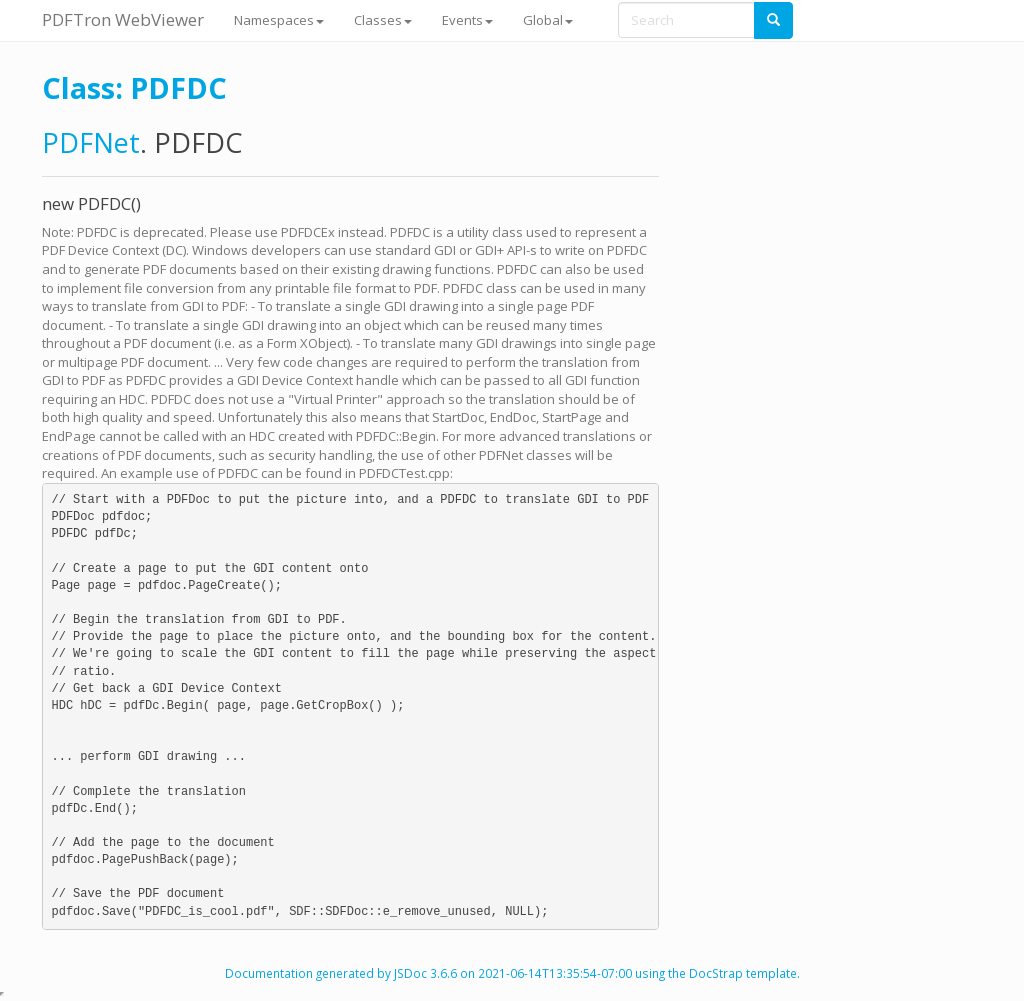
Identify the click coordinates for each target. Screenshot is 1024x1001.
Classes (383, 20)
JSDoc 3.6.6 (425, 973)
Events (467, 20)
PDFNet (91, 142)
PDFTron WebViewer (123, 19)
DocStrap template (743, 973)
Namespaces (279, 20)
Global (548, 20)
